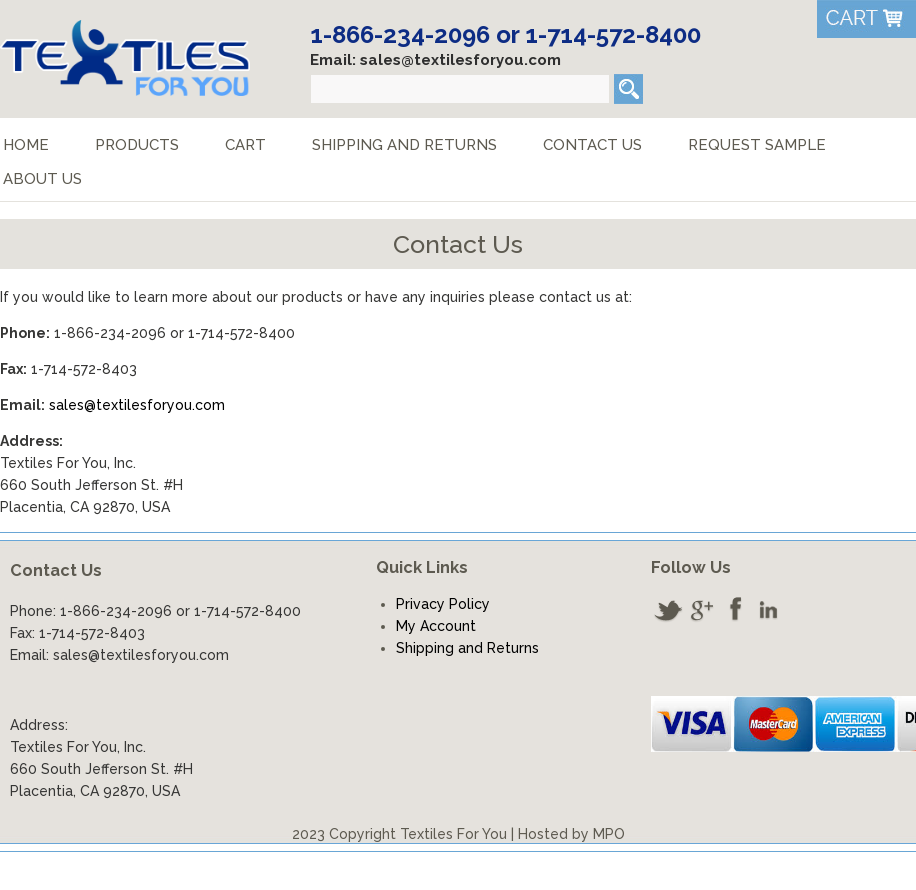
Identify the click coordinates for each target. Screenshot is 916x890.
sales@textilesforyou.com (137, 405)
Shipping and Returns (404, 145)
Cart (245, 145)
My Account (436, 626)
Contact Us (592, 145)
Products (137, 145)
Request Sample (757, 145)
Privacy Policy (443, 604)
